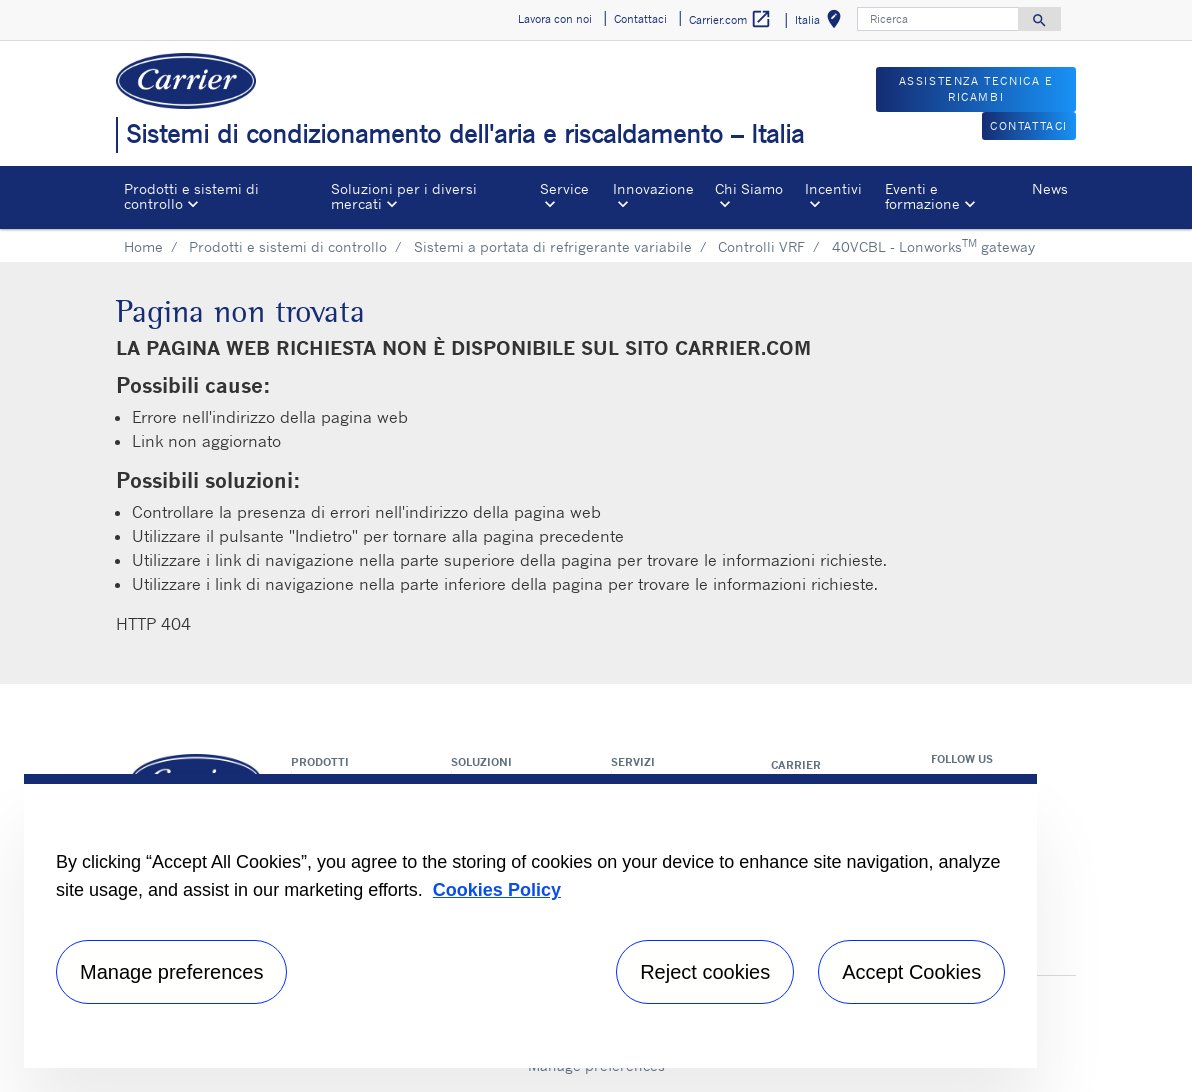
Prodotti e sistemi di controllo (288, 246)
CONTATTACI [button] (1029, 126)
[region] (530, 921)
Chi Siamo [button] (749, 188)
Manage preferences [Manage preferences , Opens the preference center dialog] (171, 972)
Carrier (796, 765)
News (1050, 188)
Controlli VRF (761, 246)
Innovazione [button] (653, 188)
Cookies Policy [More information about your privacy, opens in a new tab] (497, 890)
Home (143, 246)
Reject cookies (705, 972)
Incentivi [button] (833, 188)
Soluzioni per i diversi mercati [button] (404, 195)
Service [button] (564, 188)
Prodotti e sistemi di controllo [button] (191, 195)
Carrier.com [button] (730, 19)
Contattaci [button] (640, 19)
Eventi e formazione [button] (922, 195)
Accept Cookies (911, 972)
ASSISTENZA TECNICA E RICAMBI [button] (976, 89)
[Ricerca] (938, 19)
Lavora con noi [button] (555, 19)
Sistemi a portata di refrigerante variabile (553, 246)
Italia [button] (822, 22)
